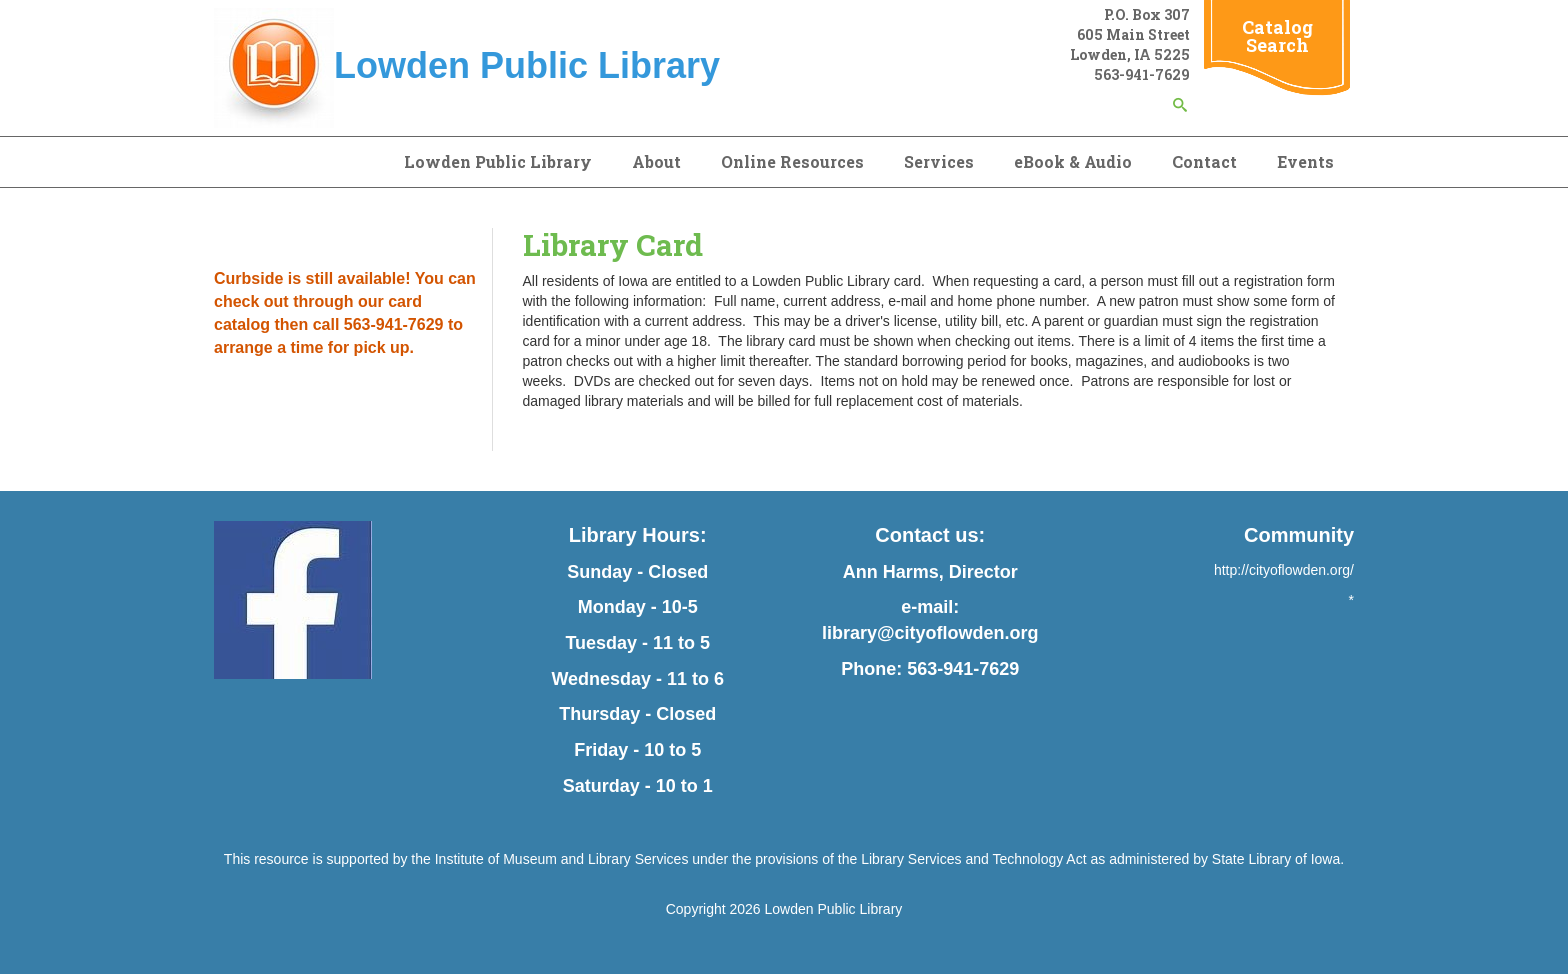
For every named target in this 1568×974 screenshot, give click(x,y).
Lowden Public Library (498, 161)
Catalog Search (1277, 36)
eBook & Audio (1073, 161)
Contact (1204, 161)
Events (1305, 161)
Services (939, 161)
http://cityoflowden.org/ (1284, 570)
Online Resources (792, 161)
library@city (874, 633)
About (656, 161)
